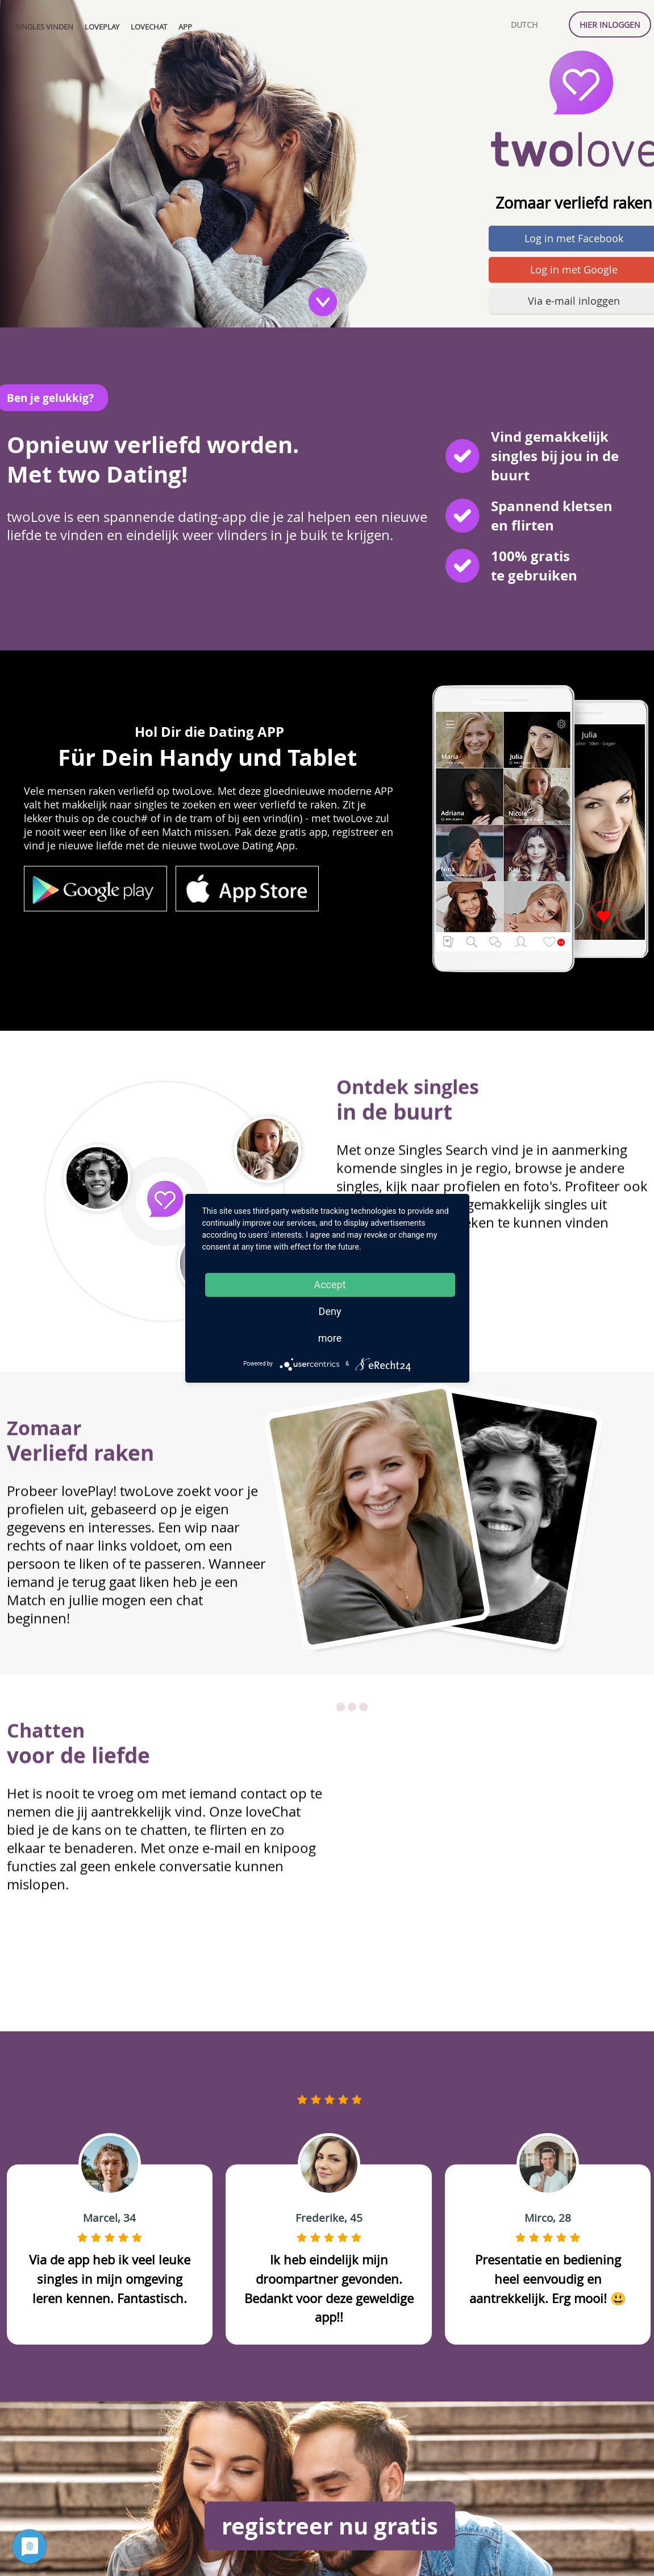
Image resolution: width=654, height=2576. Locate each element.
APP (185, 27)
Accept (329, 1285)
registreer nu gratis (330, 2526)
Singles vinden (44, 27)
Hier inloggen (610, 24)
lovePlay (102, 27)
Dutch (524, 24)
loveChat (149, 27)
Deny (330, 1311)
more (330, 1338)
